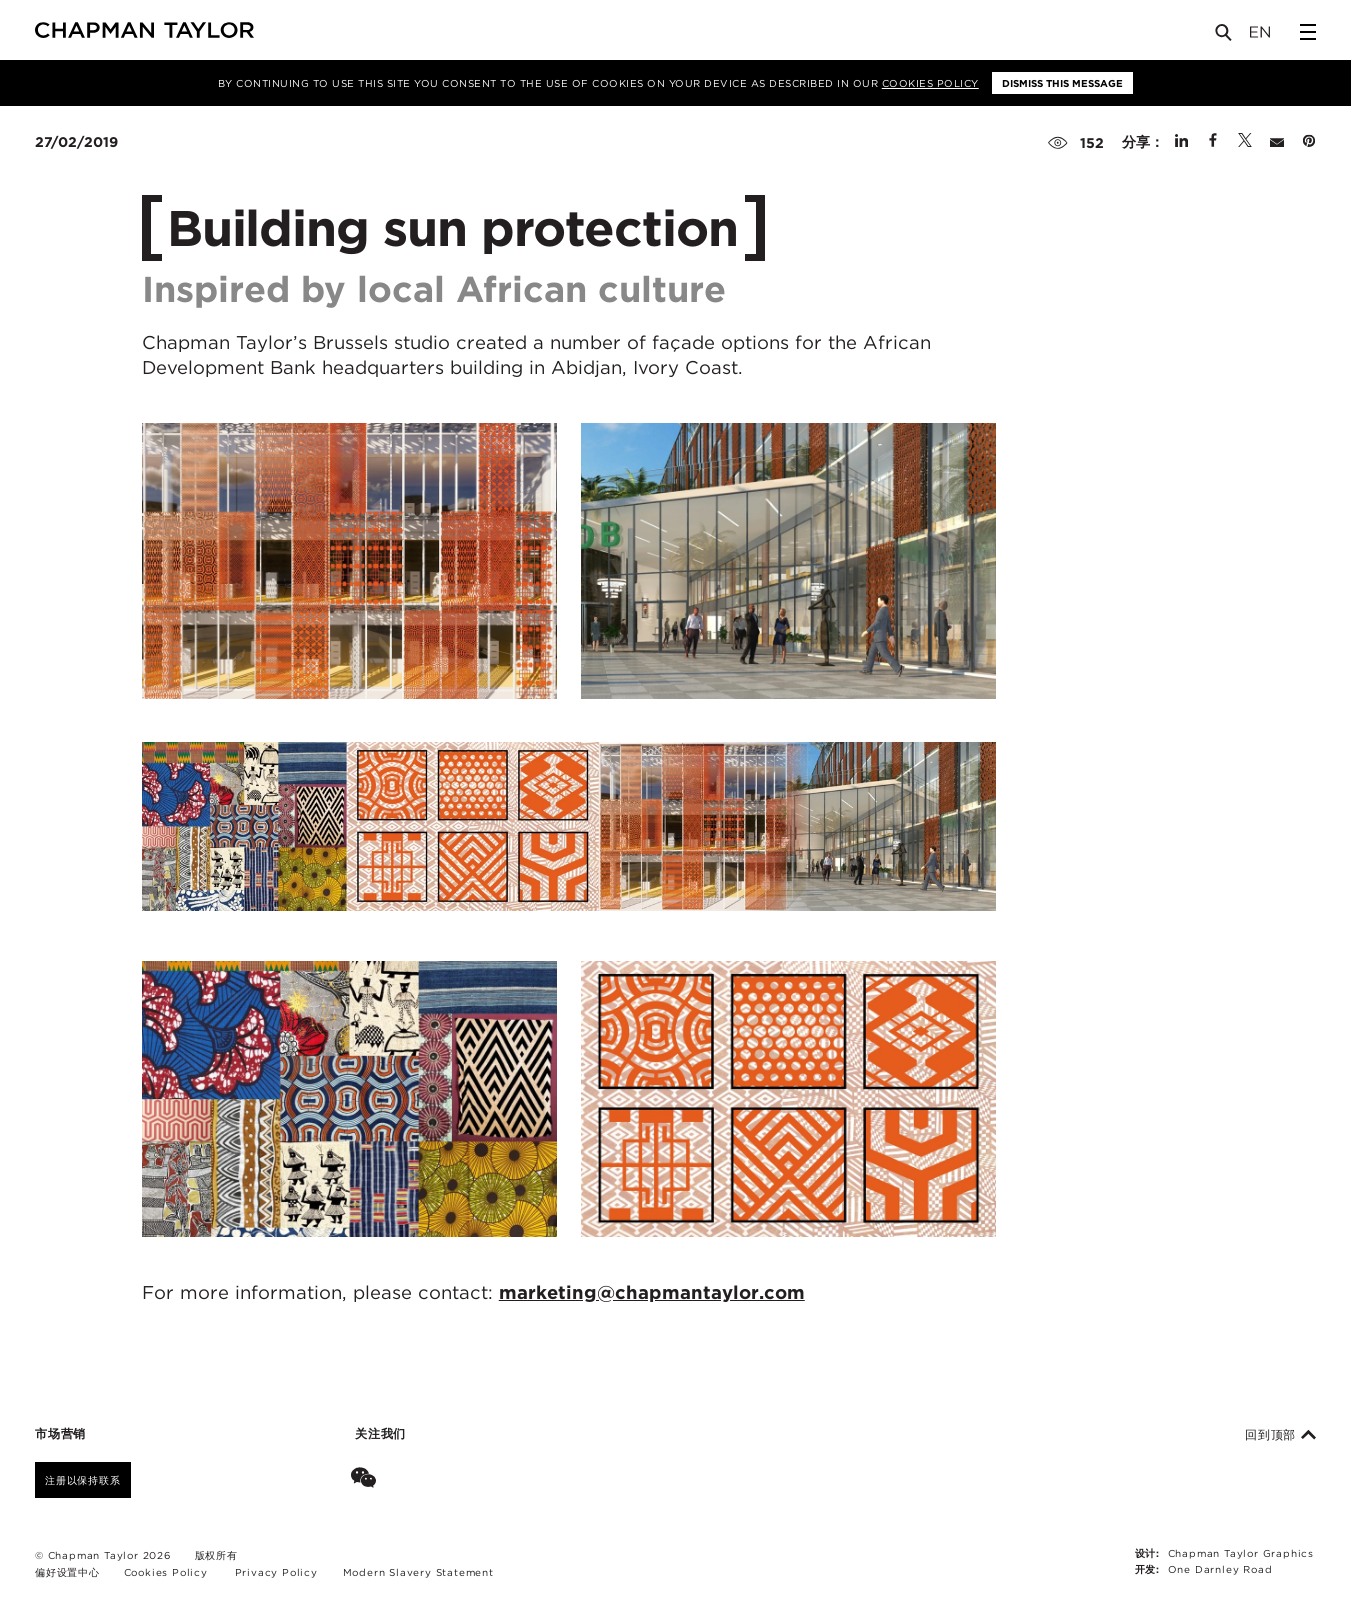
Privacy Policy (276, 1572)
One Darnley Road (1220, 1569)
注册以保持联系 (83, 1480)
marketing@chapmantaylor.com (652, 1292)
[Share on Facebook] (1213, 142)
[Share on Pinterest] (1309, 142)
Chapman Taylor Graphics (1241, 1553)
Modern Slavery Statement (418, 1572)
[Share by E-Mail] (1277, 142)
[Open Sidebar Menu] (1308, 32)
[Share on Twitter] (1245, 142)
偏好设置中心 (67, 1572)
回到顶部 (1280, 1435)
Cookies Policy (930, 83)
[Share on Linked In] (1181, 142)
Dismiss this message (1062, 83)
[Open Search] (1225, 36)
